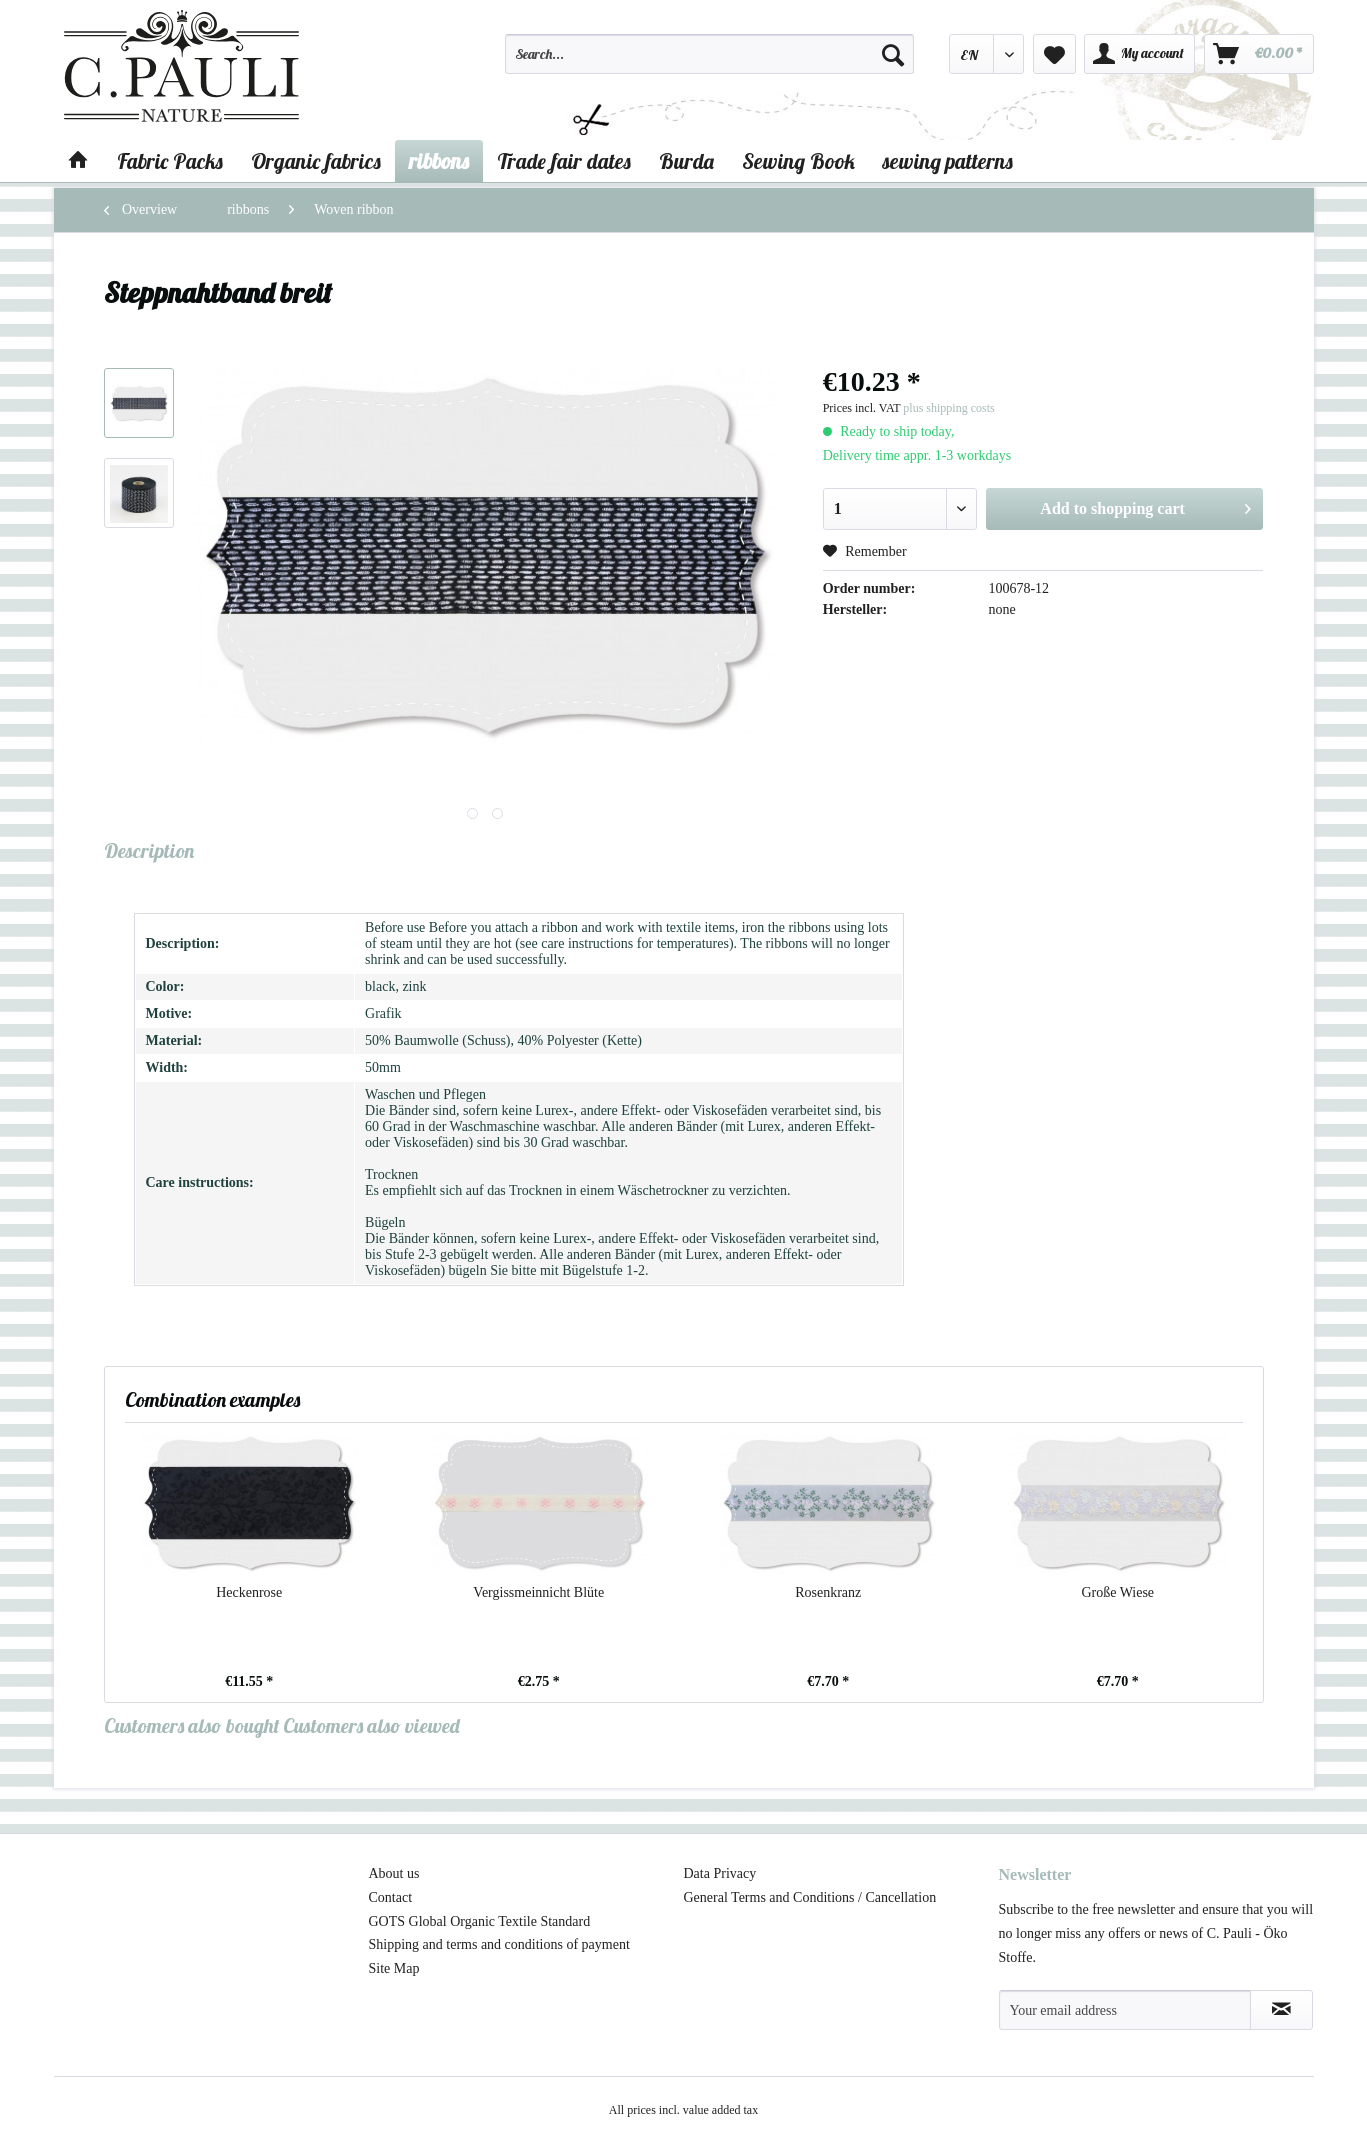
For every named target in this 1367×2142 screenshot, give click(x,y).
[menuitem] (710, 63)
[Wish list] (1054, 54)
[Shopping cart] (1259, 54)
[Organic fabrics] (316, 161)
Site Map (394, 1968)
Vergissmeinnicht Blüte (538, 1592)
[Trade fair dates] (564, 161)
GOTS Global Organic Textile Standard (480, 1921)
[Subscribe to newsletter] (1281, 2010)
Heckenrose (249, 1592)
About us (394, 1873)
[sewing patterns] (948, 161)
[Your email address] (1125, 2010)
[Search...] (710, 54)
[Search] (893, 54)
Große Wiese (1117, 1592)
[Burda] (686, 161)
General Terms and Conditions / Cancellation (810, 1897)
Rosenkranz (828, 1592)
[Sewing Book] (798, 161)
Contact (391, 1897)
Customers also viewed (371, 1725)
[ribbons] (439, 161)
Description (149, 850)
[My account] (1139, 54)
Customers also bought (192, 1725)
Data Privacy (720, 1873)
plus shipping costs (948, 408)
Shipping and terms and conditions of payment (499, 1944)
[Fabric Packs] (170, 161)
